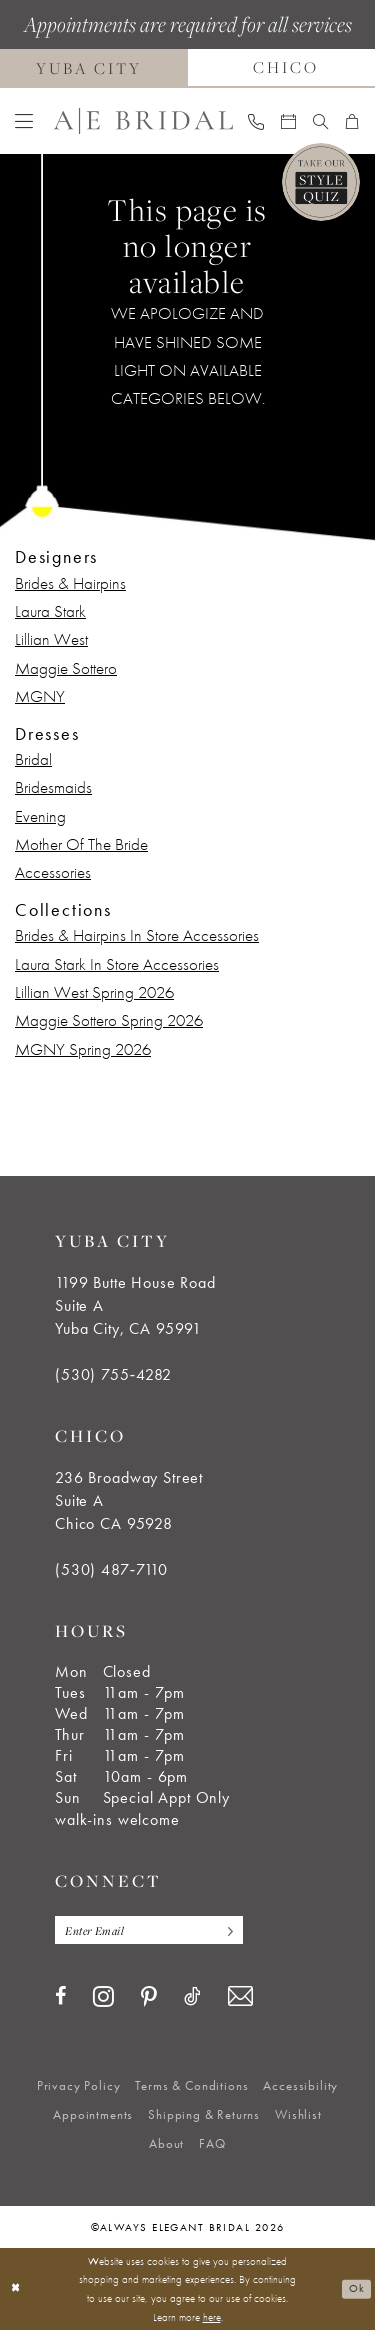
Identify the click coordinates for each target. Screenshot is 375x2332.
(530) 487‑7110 (111, 1569)
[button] (24, 121)
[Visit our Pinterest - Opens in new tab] (149, 1999)
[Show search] (321, 121)
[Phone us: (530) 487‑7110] (256, 121)
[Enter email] (154, 1930)
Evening (40, 816)
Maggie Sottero (66, 668)
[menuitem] (24, 121)
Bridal (33, 759)
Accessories (53, 872)
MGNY (40, 696)
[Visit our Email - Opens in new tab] (240, 1997)
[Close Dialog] (16, 2290)
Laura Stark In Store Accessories (117, 964)
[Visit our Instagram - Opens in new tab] (103, 1997)
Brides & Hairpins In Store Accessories (137, 935)
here (212, 2318)
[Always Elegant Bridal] (143, 121)
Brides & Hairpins (70, 583)
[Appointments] (289, 121)
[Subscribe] (235, 1930)
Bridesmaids (53, 787)
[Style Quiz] (321, 182)
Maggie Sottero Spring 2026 (109, 1020)
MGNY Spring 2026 (83, 1049)
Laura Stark (50, 611)
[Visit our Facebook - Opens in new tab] (60, 1998)
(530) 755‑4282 (113, 1374)
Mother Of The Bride (81, 844)
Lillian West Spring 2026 (94, 992)
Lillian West (51, 639)
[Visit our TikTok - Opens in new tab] (192, 1998)
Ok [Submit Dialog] (356, 2290)
